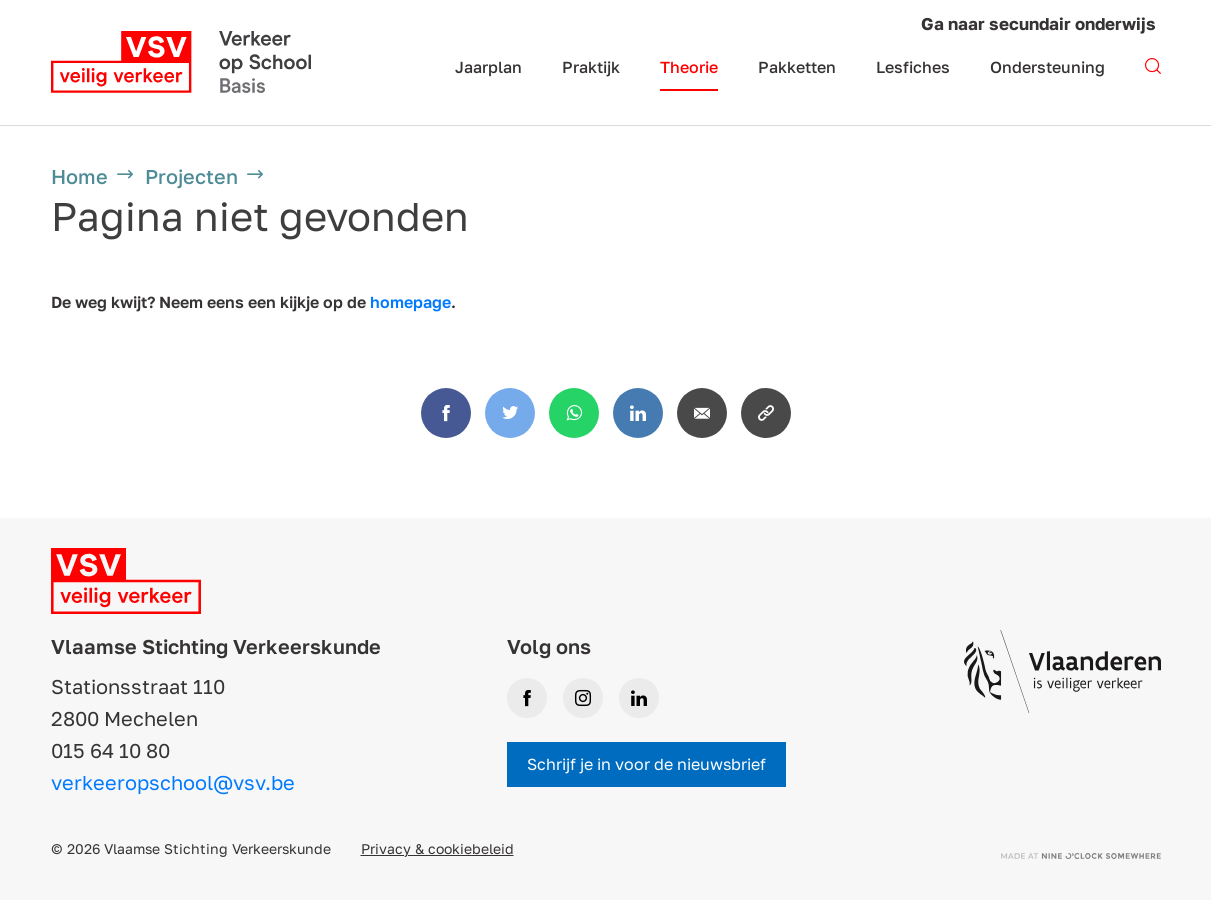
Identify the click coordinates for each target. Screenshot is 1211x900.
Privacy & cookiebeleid (437, 848)
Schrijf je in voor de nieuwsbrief (646, 764)
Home (79, 176)
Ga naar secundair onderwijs (1038, 23)
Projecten (191, 176)
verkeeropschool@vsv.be (173, 782)
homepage (410, 302)
